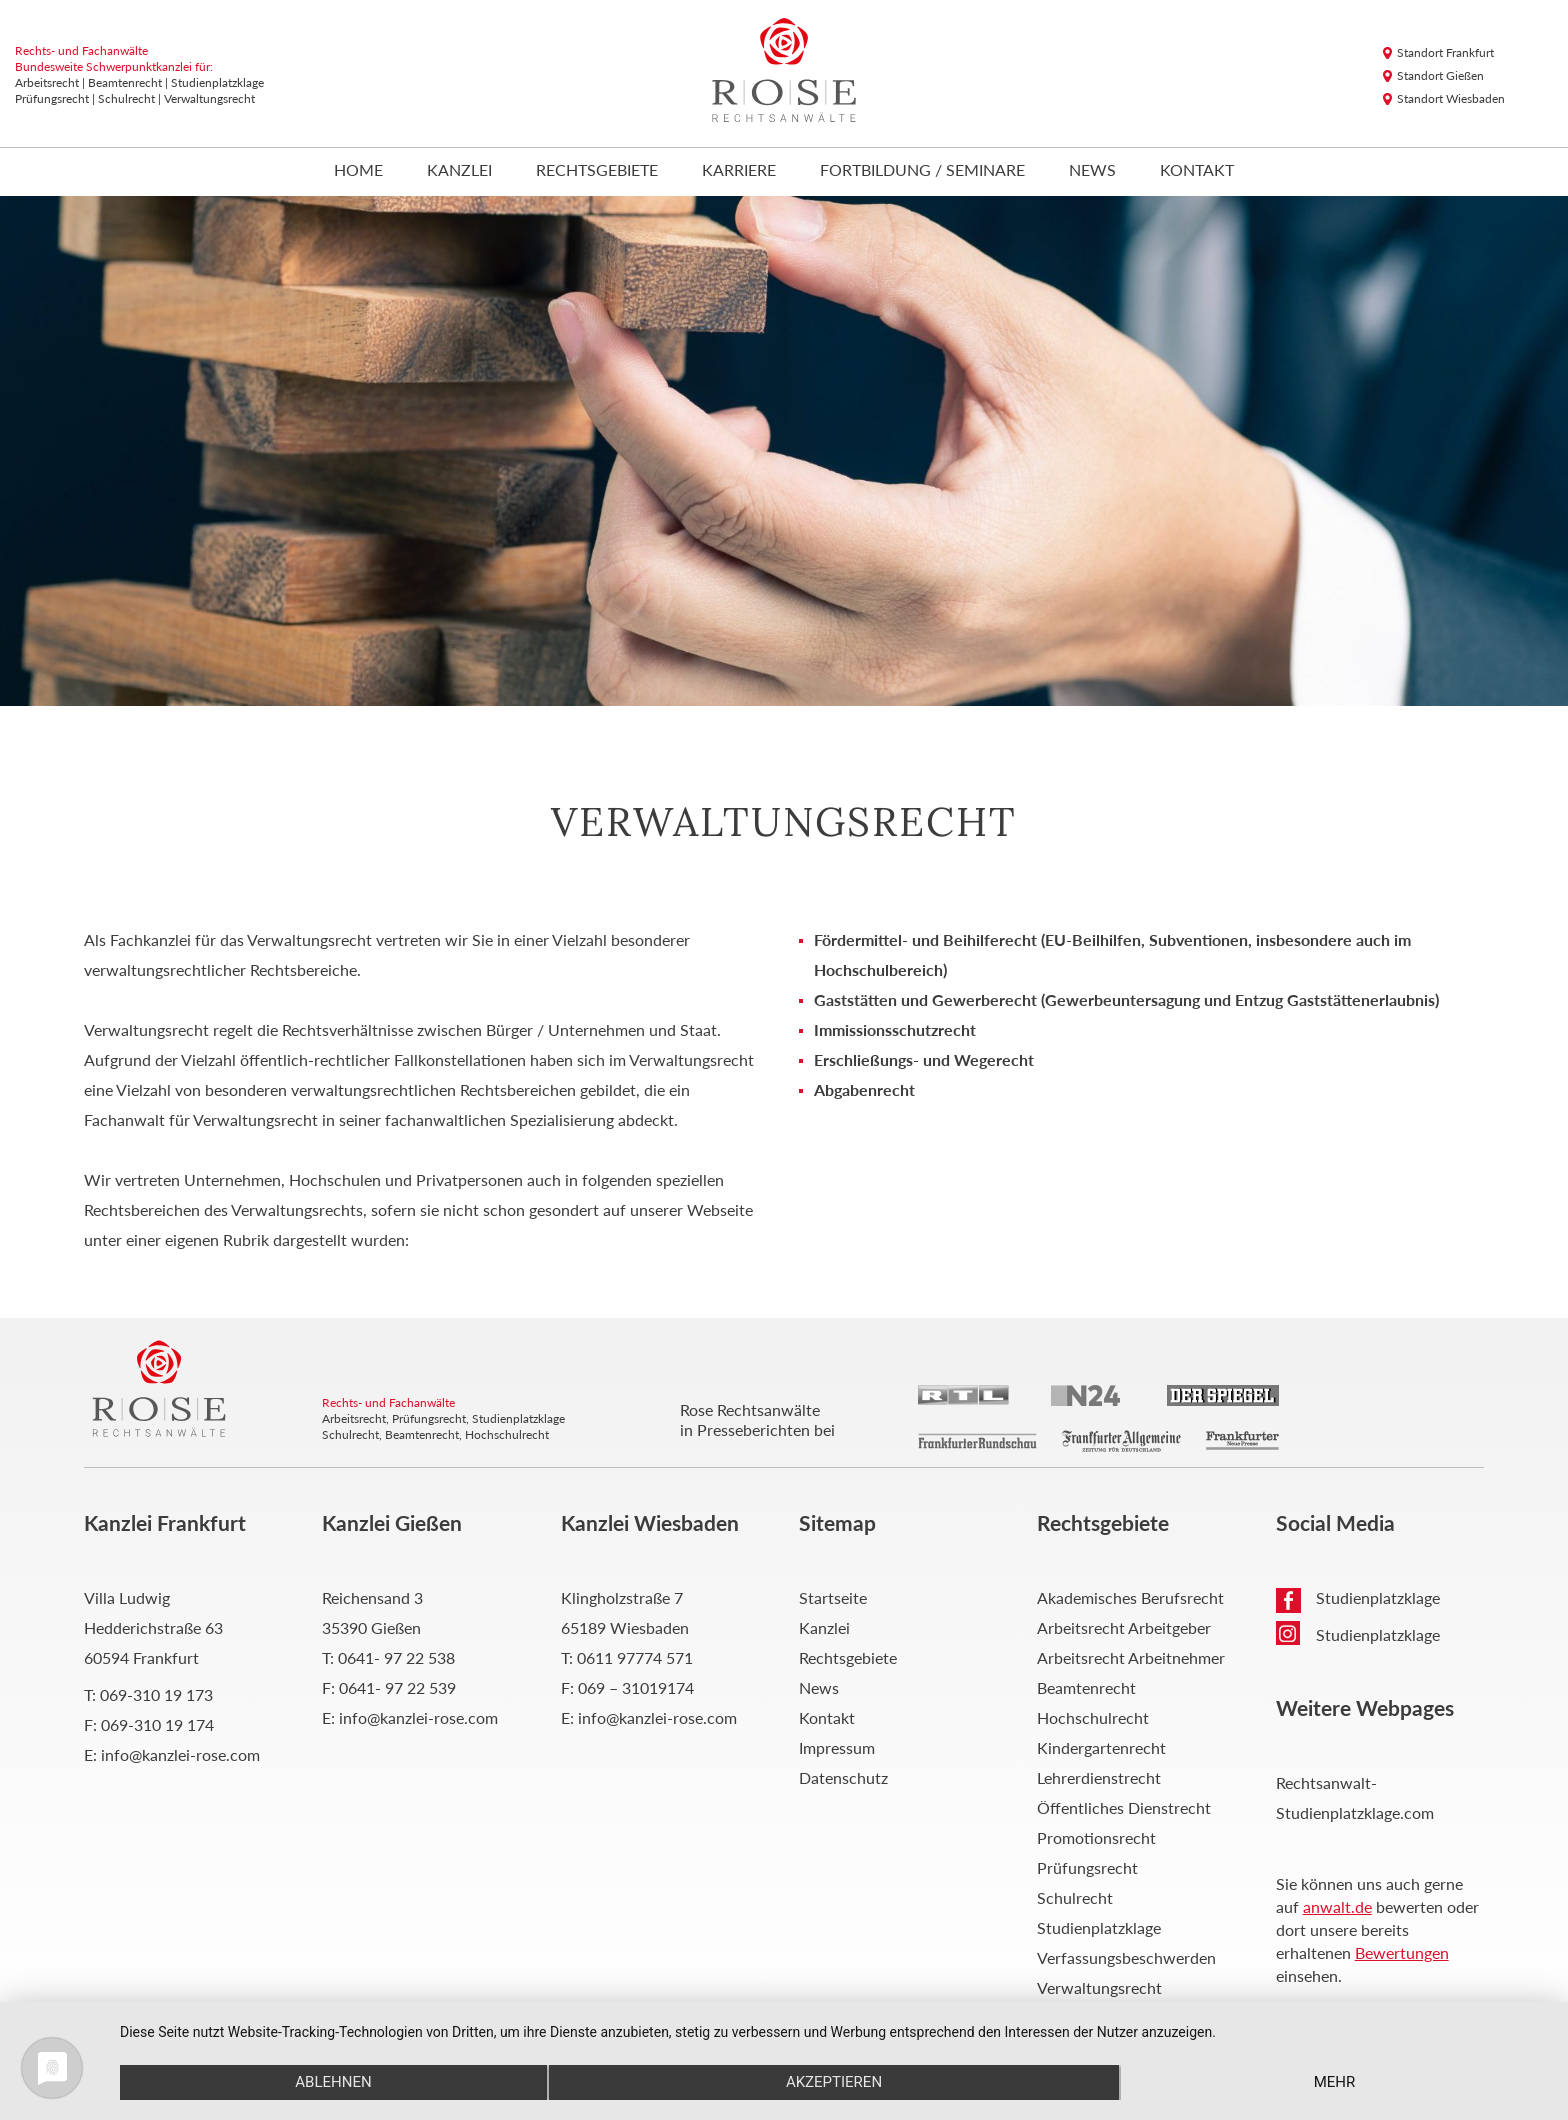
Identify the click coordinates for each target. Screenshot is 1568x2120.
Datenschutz (843, 1777)
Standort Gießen (1440, 75)
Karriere (739, 171)
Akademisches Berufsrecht (1130, 1597)
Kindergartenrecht (1101, 1747)
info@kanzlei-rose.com (180, 1754)
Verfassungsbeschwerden (1126, 1957)
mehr (1335, 2082)
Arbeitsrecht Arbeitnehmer (1131, 1657)
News (1092, 171)
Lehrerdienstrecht (1099, 1777)
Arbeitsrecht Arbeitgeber (1124, 1627)
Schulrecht (1075, 1897)
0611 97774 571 (635, 1657)
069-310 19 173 (156, 1694)
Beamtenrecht (1086, 1687)
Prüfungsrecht (1087, 1867)
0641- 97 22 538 (396, 1657)
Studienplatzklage (1099, 1927)
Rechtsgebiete (597, 171)
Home (358, 171)
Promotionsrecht (1096, 1837)
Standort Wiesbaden (1451, 98)
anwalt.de (1337, 1906)
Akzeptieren (834, 2082)
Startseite (833, 1597)
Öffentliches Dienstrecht (1124, 1807)
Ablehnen (333, 2082)
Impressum (837, 1747)
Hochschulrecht (1093, 1717)
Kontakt (1197, 171)
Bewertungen (1402, 1952)
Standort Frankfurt (1445, 52)
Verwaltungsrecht (1099, 1987)
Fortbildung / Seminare (922, 171)
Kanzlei (459, 171)
